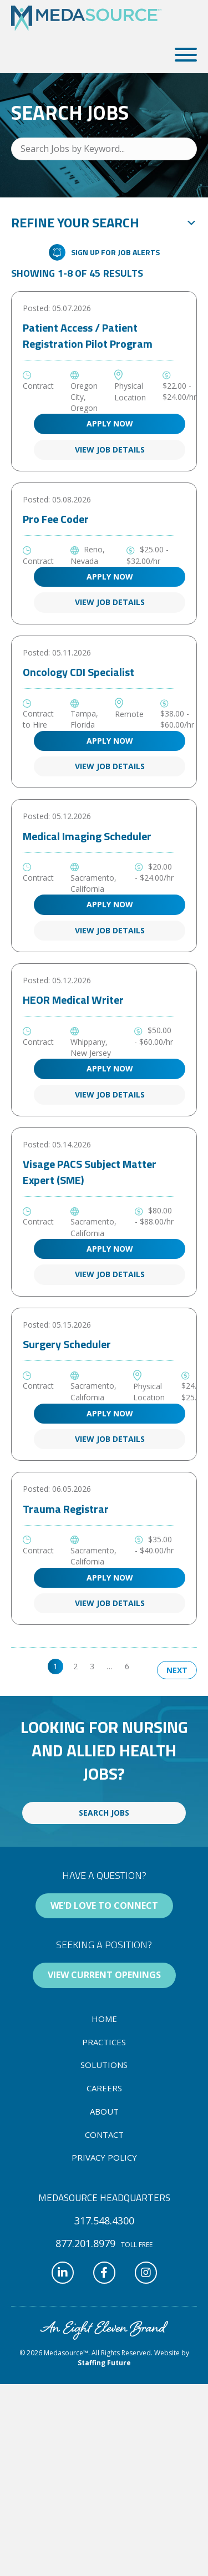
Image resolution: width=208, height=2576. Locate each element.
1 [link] (55, 1666)
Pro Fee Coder (56, 518)
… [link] (109, 1666)
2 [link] (75, 1666)
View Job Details (110, 449)
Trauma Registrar (66, 1508)
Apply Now (110, 423)
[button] (183, 54)
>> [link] (145, 1666)
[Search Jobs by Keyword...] (104, 149)
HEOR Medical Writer (73, 999)
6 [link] (127, 1666)
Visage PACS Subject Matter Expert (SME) (89, 1171)
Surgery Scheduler (67, 1344)
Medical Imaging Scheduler (87, 836)
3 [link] (92, 1666)
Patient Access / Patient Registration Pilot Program (88, 335)
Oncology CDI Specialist (78, 671)
